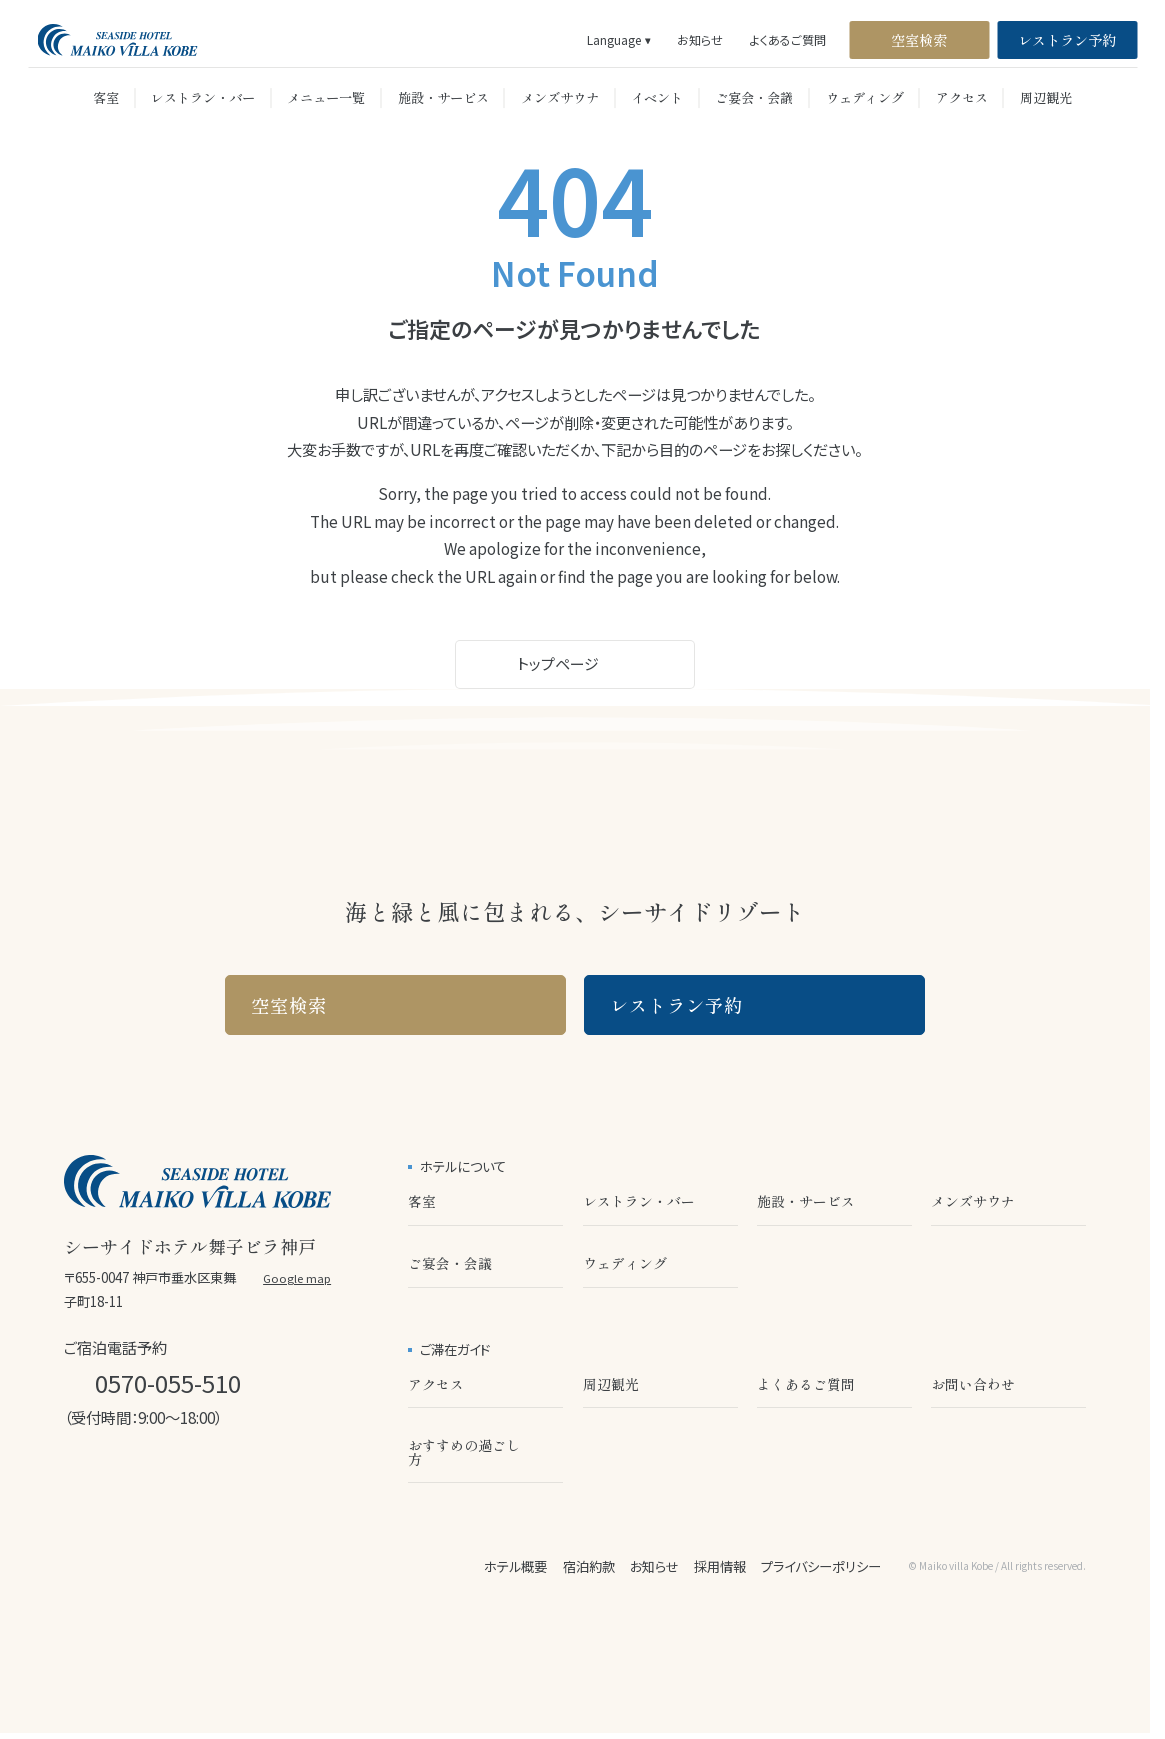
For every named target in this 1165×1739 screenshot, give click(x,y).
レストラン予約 (1067, 39)
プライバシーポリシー (821, 1566)
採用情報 (720, 1566)
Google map (297, 1278)
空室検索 (919, 39)
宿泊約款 (589, 1566)
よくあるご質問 (788, 40)
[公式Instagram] (75, 1483)
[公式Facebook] (262, 1483)
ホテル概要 (515, 1566)
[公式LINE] (122, 1483)
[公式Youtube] (215, 1483)
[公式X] (168, 1483)
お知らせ (700, 40)
